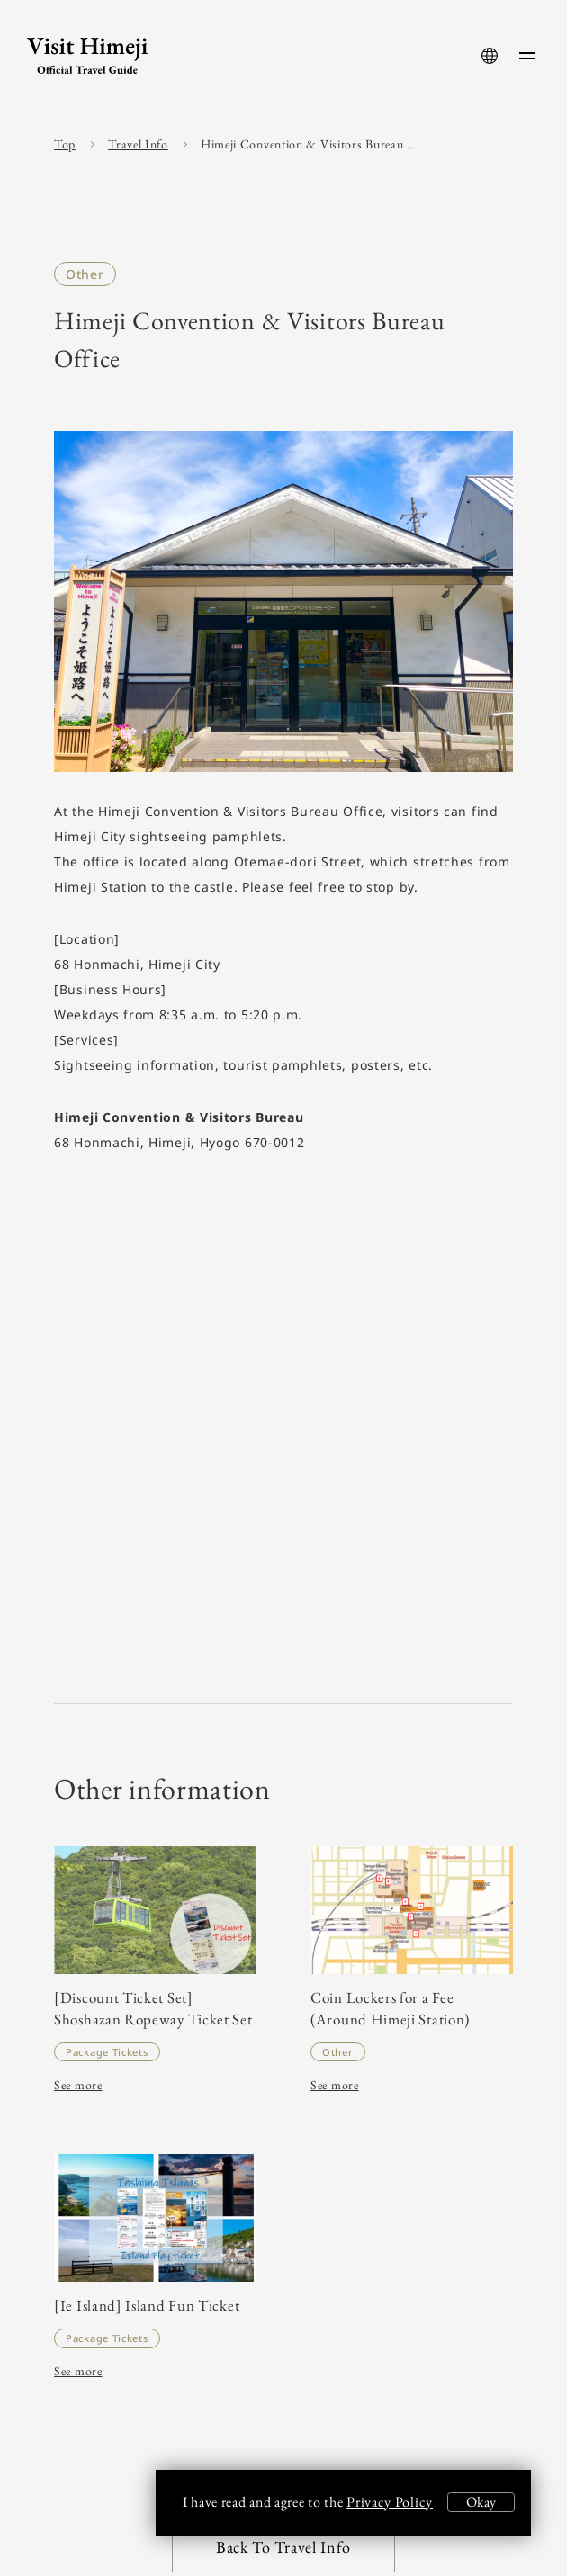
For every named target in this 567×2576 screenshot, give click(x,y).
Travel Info (138, 144)
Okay (481, 2501)
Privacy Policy (389, 2501)
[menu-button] (527, 55)
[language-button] (489, 55)
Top (65, 144)
